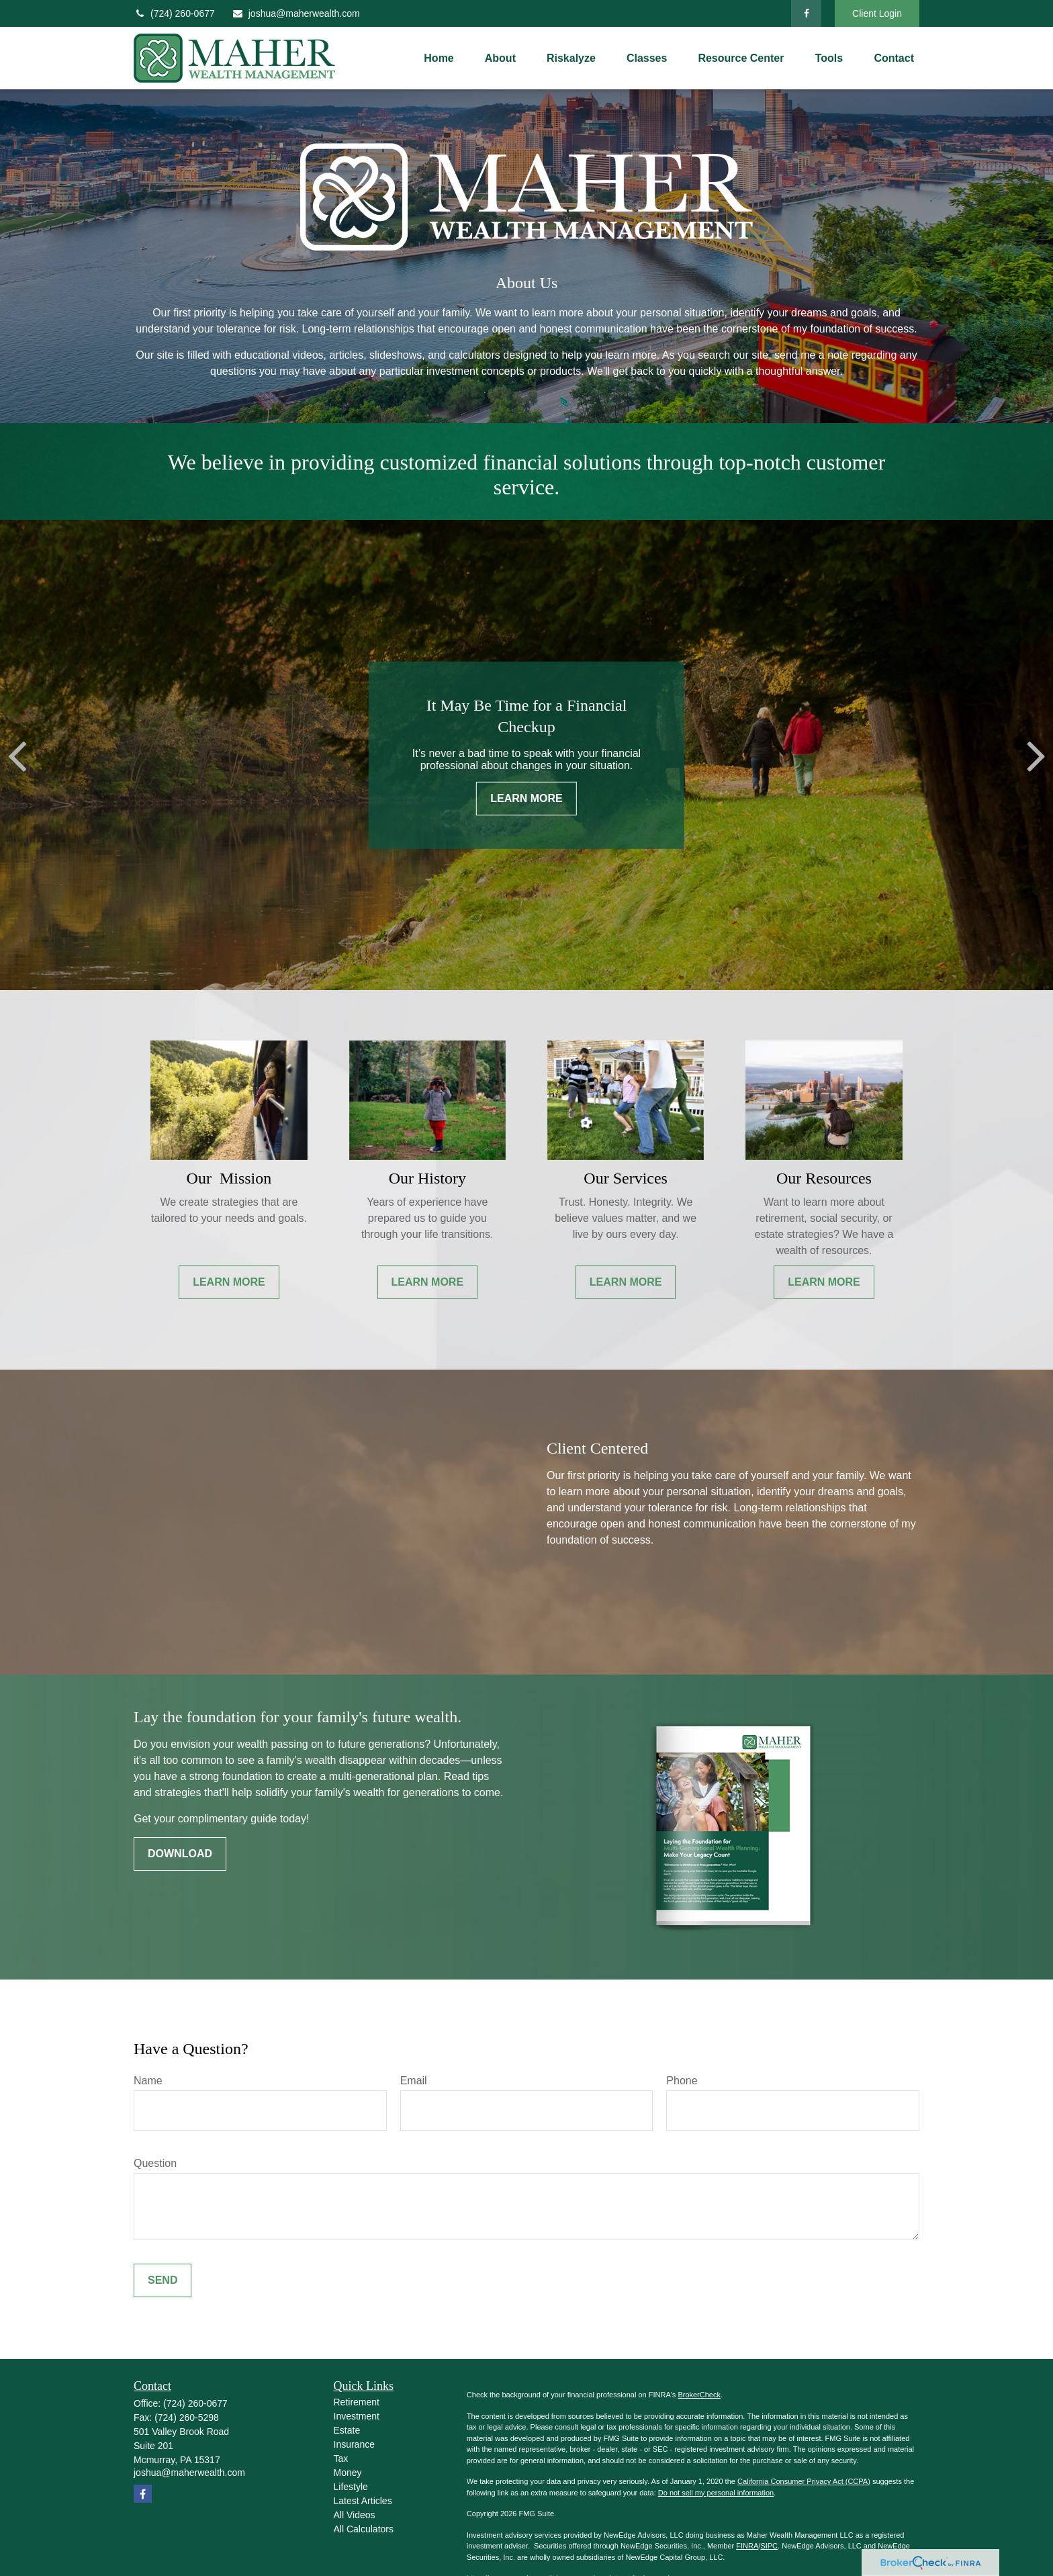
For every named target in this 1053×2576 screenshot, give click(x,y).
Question (155, 2163)
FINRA (747, 2546)
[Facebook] (806, 13)
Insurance (354, 2444)
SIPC (769, 2546)
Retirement (356, 2402)
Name (148, 2080)
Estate (347, 2430)
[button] (438, 58)
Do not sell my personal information (716, 2493)
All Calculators (364, 2529)
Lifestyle (351, 2486)
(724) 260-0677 (174, 13)
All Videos (354, 2515)
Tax (341, 2458)
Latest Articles (363, 2500)
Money (348, 2472)
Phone (681, 2080)
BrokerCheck (699, 2395)
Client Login (877, 13)
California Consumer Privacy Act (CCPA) (803, 2481)
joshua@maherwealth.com (296, 13)
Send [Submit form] (162, 2280)
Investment (356, 2416)
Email (413, 2080)
